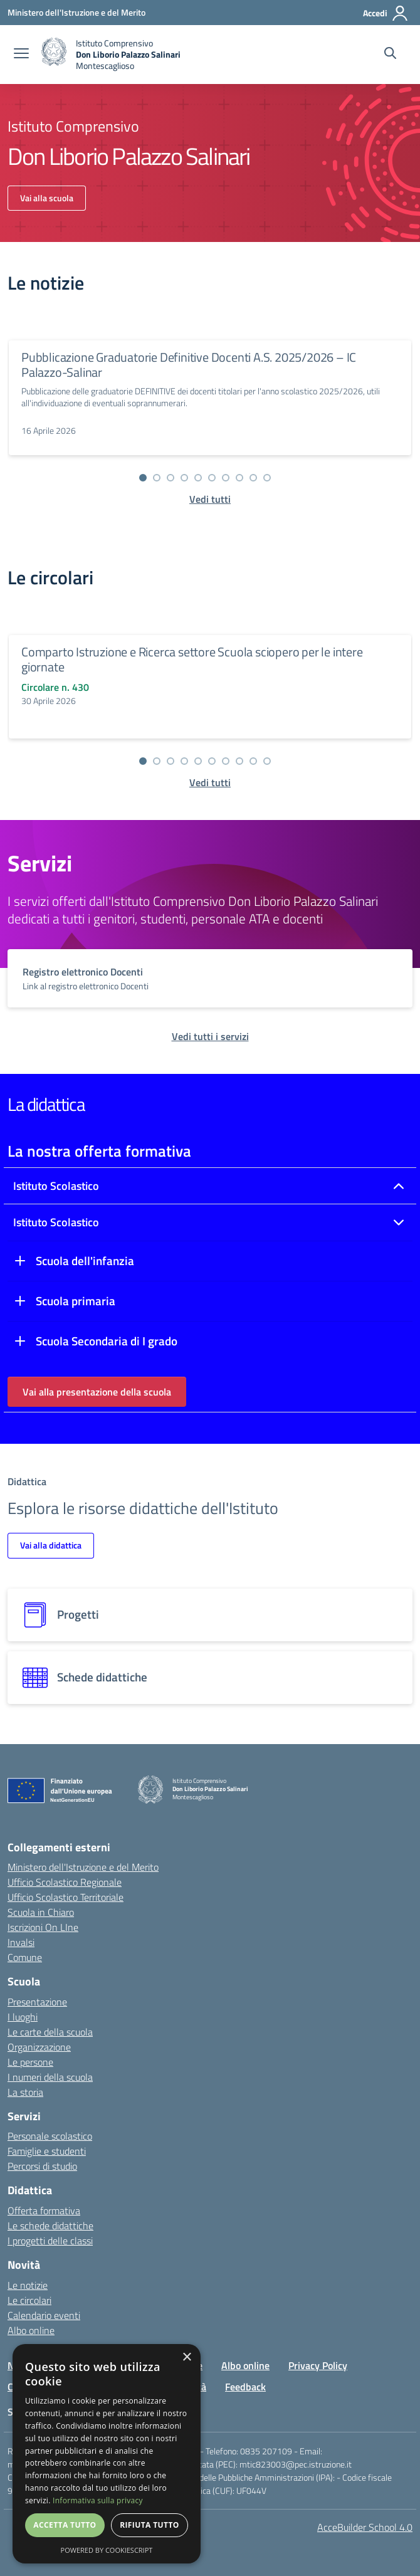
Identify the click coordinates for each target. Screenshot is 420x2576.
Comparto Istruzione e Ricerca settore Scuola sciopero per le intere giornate (192, 659)
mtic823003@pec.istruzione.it (295, 2464)
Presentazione (37, 2001)
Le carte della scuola (50, 2031)
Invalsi (21, 1942)
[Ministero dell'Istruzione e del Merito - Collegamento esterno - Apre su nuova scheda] (76, 12)
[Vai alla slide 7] (225, 477)
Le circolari (29, 2300)
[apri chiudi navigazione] (21, 54)
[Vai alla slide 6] (212, 477)
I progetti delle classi (50, 2240)
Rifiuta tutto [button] (149, 2525)
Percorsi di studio (42, 2166)
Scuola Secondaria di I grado (106, 1341)
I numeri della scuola (50, 2076)
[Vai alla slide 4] (184, 477)
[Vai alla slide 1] (143, 477)
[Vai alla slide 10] (267, 477)
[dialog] (107, 2453)
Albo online (31, 2330)
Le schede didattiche (50, 2225)
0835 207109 (266, 2451)
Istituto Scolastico (56, 1185)
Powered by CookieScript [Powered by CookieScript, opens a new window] (107, 2550)
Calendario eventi (44, 2315)
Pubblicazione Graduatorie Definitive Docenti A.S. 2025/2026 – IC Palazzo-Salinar (188, 364)
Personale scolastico (50, 2135)
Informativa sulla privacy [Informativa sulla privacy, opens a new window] (98, 2500)
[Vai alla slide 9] (253, 477)
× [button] (186, 2357)
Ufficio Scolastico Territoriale (65, 1897)
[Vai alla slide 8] (239, 477)
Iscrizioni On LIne (43, 1927)
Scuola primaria (75, 1301)
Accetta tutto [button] (64, 2525)
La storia (25, 2092)
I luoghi (23, 2016)
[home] (111, 54)
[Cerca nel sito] (390, 54)
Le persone (30, 2061)
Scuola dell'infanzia (85, 1261)
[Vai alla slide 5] (198, 477)
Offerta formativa (44, 2210)
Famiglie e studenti (47, 2150)
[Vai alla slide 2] (156, 477)
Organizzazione (39, 2046)
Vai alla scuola (46, 197)
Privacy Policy (317, 2365)
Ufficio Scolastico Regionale (65, 1882)
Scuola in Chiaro (41, 1912)
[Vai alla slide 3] (170, 477)
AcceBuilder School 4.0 (364, 2527)
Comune (25, 1957)
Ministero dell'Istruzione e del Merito (83, 1866)
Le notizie (28, 2285)
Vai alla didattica (50, 1545)
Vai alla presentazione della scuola (97, 1391)
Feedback (245, 2386)
